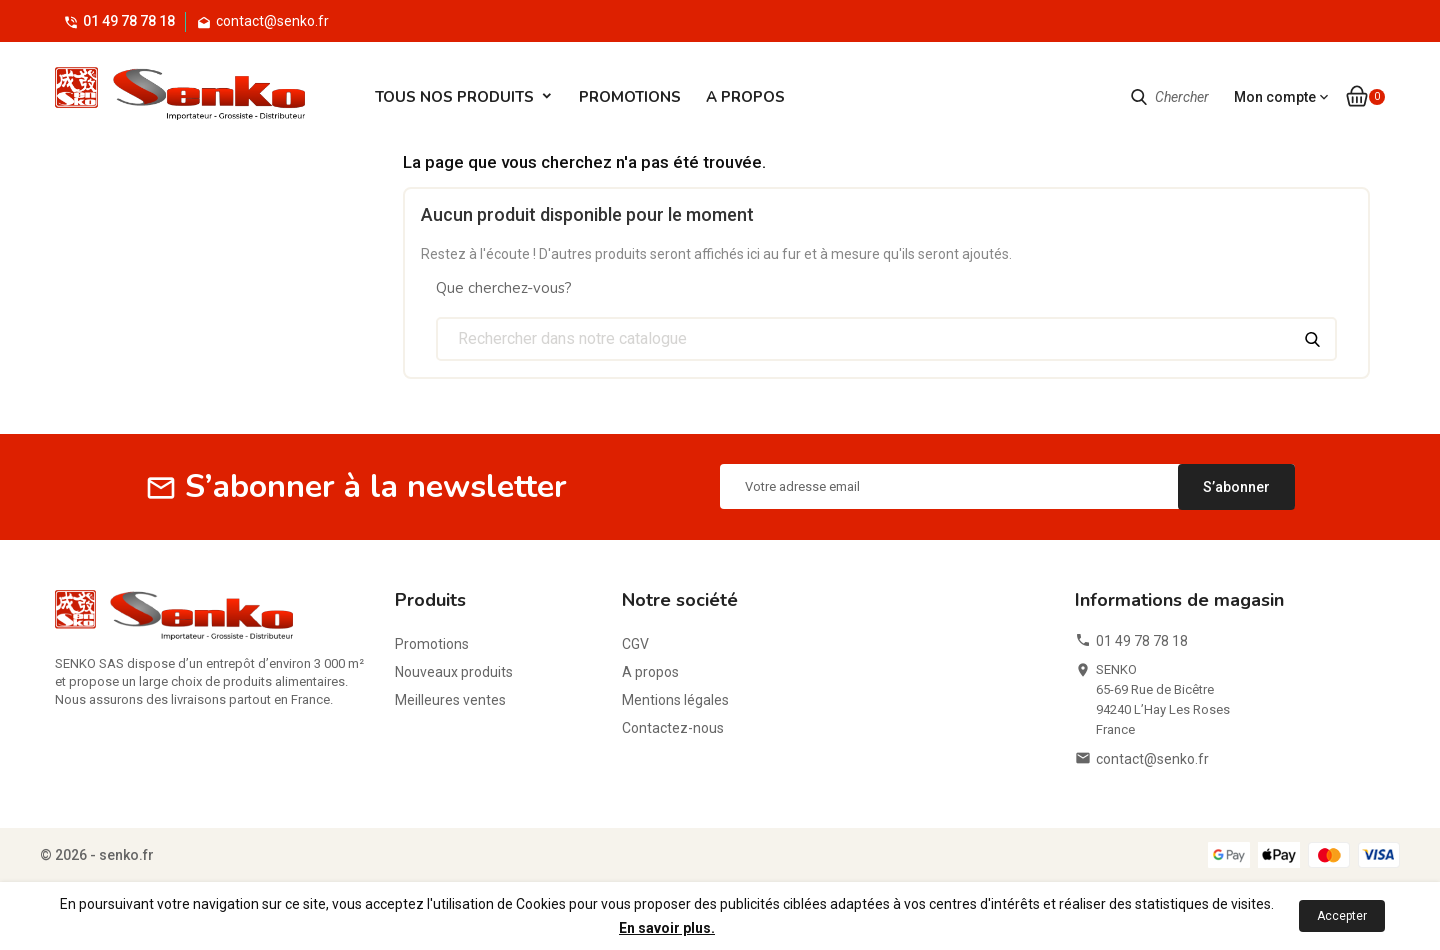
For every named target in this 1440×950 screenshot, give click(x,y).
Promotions (630, 97)
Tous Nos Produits (454, 97)
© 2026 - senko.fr (97, 855)
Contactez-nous (673, 728)
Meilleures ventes (450, 700)
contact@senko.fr (1152, 759)
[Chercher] (887, 339)
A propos (745, 97)
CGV (635, 644)
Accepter (1342, 916)
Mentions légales (675, 700)
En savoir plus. (667, 928)
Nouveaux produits (454, 672)
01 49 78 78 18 (129, 21)
